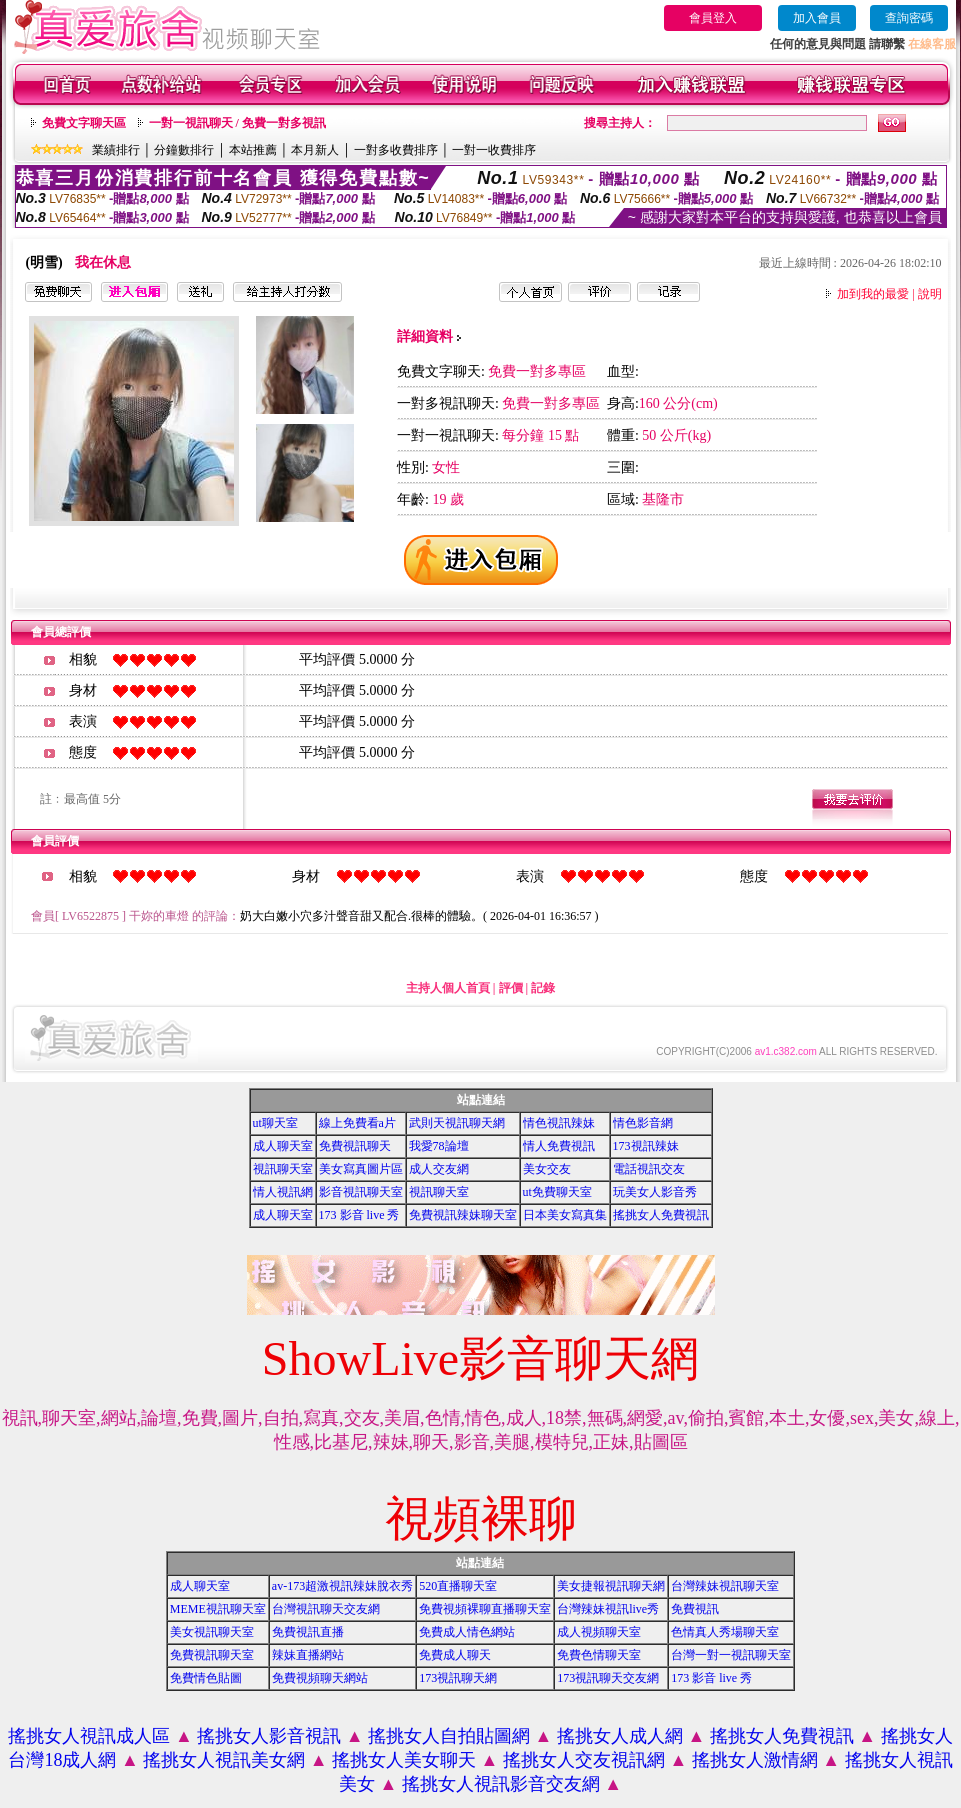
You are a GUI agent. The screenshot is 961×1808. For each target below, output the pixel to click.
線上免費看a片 (357, 1123)
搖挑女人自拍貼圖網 (449, 1736)
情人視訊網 (283, 1192)
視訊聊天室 (283, 1169)
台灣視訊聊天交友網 (326, 1609)
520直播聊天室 (458, 1586)
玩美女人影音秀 (655, 1192)
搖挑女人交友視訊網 (584, 1760)
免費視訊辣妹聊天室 (463, 1215)
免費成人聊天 (455, 1655)
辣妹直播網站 (308, 1655)
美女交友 (547, 1169)
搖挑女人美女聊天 (404, 1760)
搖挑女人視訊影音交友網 (501, 1784)
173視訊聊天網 (458, 1678)
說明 (930, 294)
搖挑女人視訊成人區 (89, 1736)
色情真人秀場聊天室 (725, 1632)
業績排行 (116, 150)
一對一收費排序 (494, 150)
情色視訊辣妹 (559, 1123)
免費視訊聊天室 (212, 1655)
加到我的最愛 (873, 294)
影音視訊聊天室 (361, 1192)
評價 (511, 988)
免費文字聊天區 (84, 123)
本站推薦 (253, 150)
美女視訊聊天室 (212, 1632)
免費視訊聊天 (355, 1146)
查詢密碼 (909, 18)
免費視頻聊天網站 (320, 1678)
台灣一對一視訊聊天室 (731, 1655)
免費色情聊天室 (599, 1655)
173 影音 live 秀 (359, 1215)
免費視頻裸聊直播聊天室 (485, 1609)
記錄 (543, 988)
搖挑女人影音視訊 (269, 1736)
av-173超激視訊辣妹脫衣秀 (342, 1586)
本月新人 (315, 150)
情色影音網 (643, 1123)
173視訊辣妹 (646, 1146)
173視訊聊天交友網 (608, 1678)
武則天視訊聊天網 (457, 1123)
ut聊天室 (275, 1123)
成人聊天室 (283, 1146)
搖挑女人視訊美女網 (224, 1760)
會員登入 (713, 18)
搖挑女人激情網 (755, 1760)
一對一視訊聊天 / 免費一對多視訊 (237, 123)
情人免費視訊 (559, 1146)
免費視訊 (695, 1609)
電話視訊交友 (649, 1169)
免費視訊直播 (308, 1632)
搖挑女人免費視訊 (661, 1215)
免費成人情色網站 (467, 1632)
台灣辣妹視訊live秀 (608, 1609)
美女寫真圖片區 (361, 1169)
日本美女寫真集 (565, 1215)
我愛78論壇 (439, 1146)
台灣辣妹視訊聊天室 (725, 1586)
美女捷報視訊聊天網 (611, 1586)
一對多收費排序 (396, 150)
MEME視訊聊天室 (218, 1609)
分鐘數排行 (184, 150)
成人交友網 (439, 1169)
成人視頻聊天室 (599, 1632)
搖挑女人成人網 (620, 1736)
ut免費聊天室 (557, 1192)
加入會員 (817, 18)
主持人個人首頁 (448, 988)
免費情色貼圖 (206, 1678)
